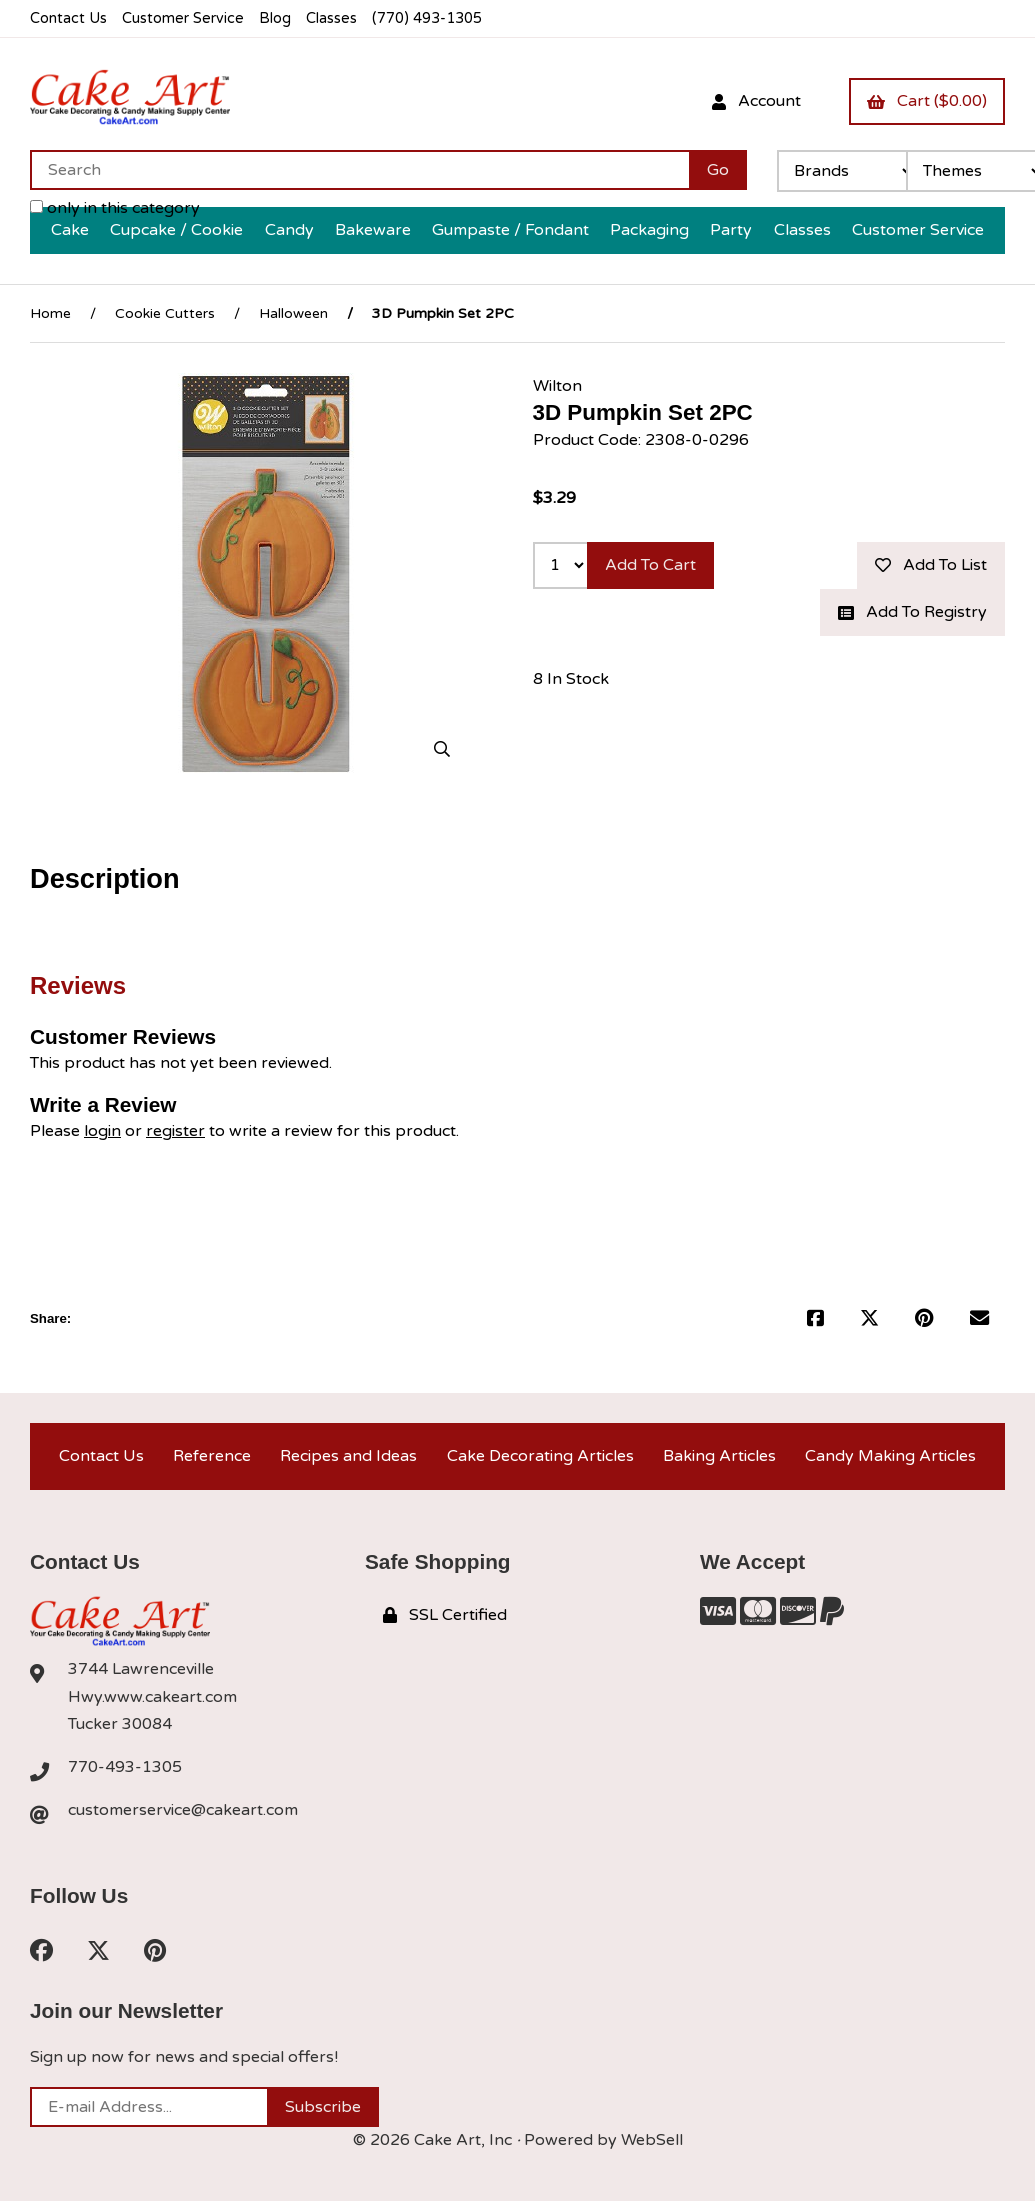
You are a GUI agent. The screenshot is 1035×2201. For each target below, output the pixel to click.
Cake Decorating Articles (540, 1456)
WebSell (652, 2140)
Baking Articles (719, 1456)
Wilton (557, 386)
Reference (212, 1456)
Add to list (931, 565)
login (102, 1131)
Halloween (293, 313)
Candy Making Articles (890, 1456)
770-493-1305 (125, 1767)
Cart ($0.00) (927, 101)
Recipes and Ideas (348, 1456)
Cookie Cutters (165, 313)
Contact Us (68, 18)
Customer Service (183, 18)
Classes (331, 18)
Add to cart (650, 565)
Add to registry (912, 612)
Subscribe (323, 2107)
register (175, 1131)
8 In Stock (571, 679)
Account (756, 101)
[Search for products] (359, 170)
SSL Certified (445, 1615)
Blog (275, 18)
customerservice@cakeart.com (183, 1810)
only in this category (115, 208)
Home (50, 313)
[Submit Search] (718, 170)
